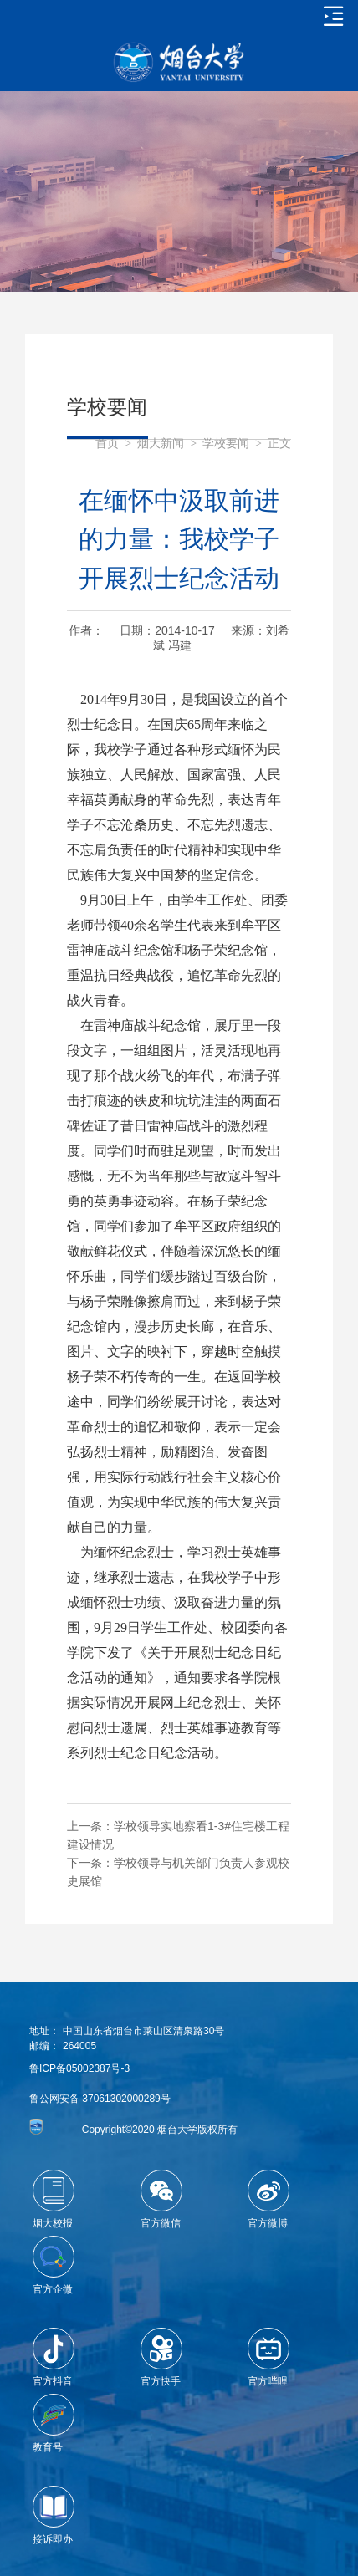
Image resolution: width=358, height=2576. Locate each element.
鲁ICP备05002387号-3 (79, 2068)
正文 (279, 443)
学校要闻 (225, 443)
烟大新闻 (160, 443)
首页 (107, 443)
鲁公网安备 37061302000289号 (100, 2098)
